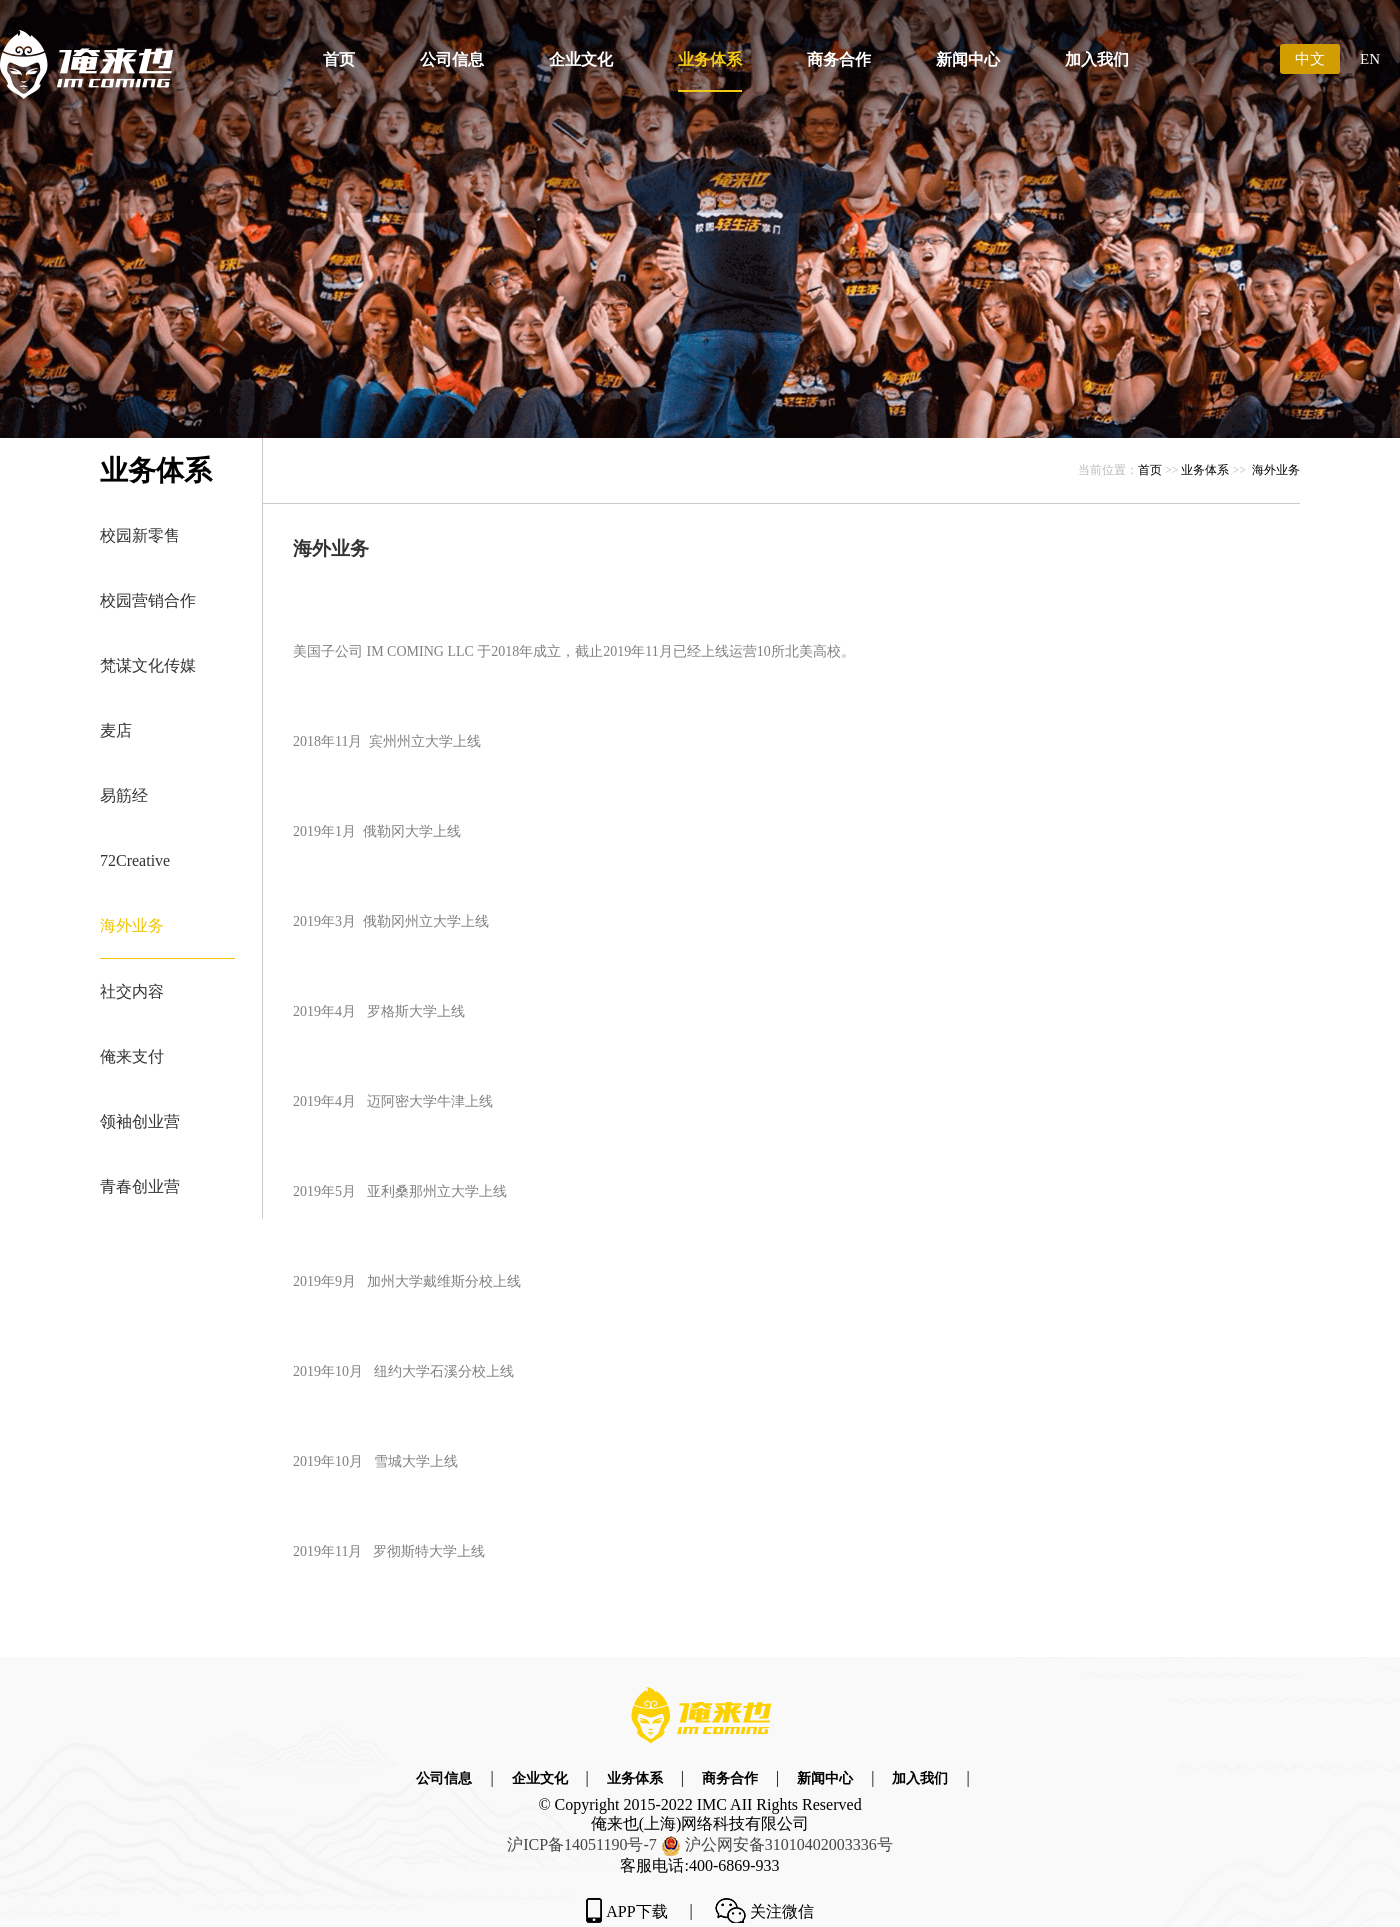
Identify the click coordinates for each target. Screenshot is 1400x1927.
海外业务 (132, 925)
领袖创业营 (140, 1121)
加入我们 (1097, 59)
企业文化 (581, 59)
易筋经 (124, 795)
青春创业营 (140, 1186)
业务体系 (710, 59)
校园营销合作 (148, 600)
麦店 (116, 730)
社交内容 (132, 991)
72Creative (135, 860)
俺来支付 (132, 1056)
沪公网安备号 (789, 1844)
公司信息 (452, 59)
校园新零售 (140, 535)
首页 (339, 59)
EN (1370, 59)
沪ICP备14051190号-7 (582, 1844)
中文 (1310, 59)
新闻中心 (968, 59)
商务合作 (839, 59)
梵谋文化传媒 (148, 665)
